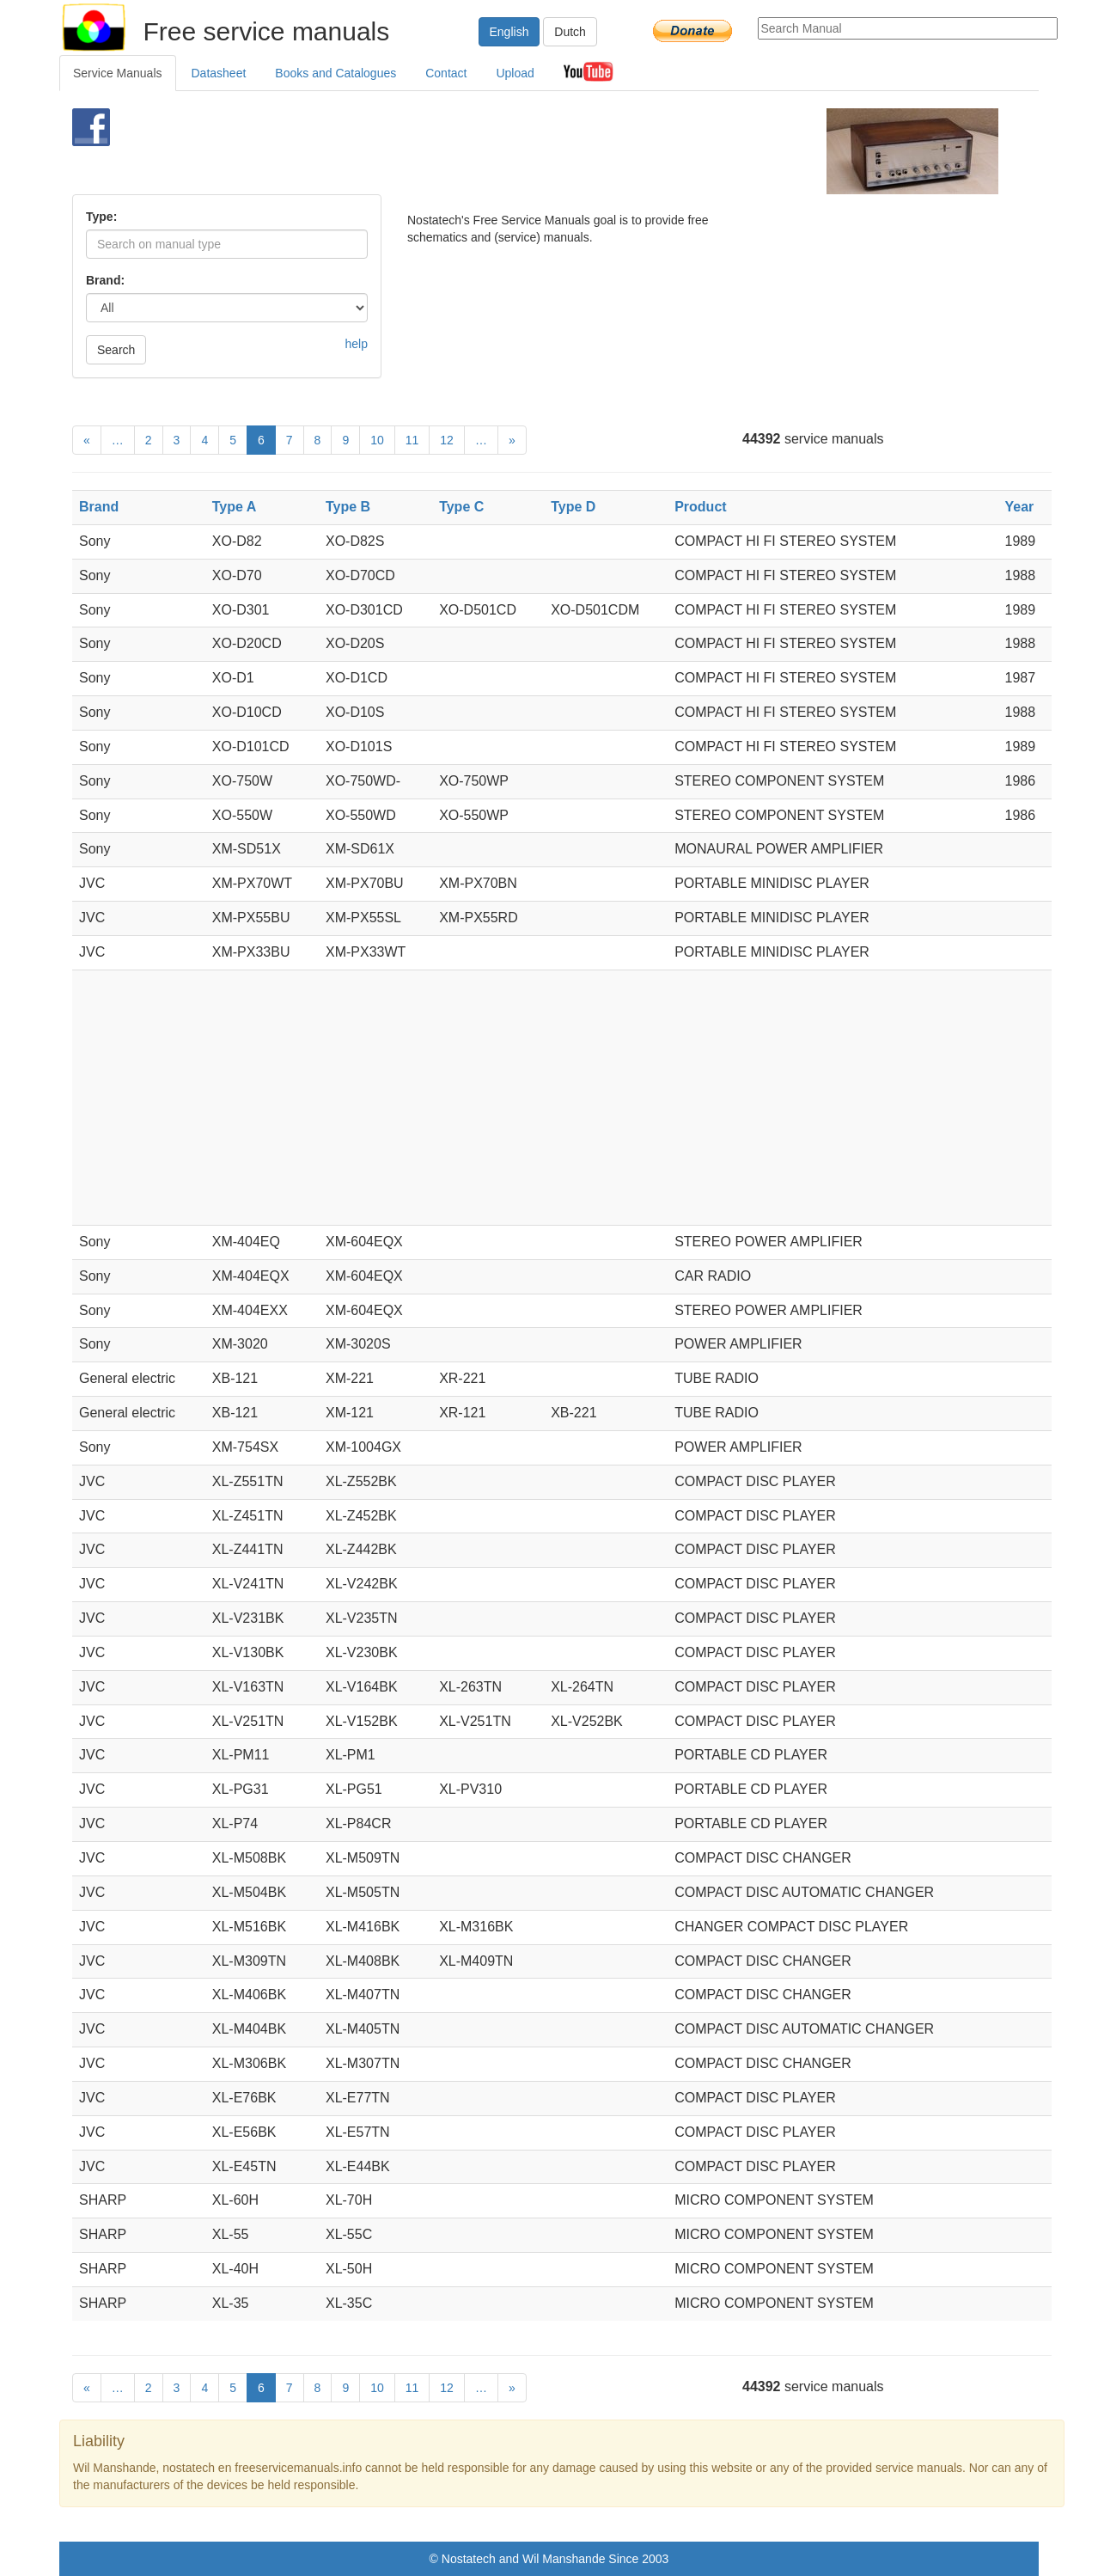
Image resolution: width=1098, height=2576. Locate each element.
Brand (99, 506)
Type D (573, 506)
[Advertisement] (520, 151)
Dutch (570, 32)
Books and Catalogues (335, 73)
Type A (234, 506)
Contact (446, 73)
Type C (461, 506)
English (509, 32)
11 (412, 440)
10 (377, 440)
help (356, 344)
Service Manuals (117, 73)
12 (447, 440)
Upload (515, 73)
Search (116, 350)
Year (1019, 506)
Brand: (105, 280)
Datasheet (219, 73)
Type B (348, 506)
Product (700, 506)
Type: (101, 216)
